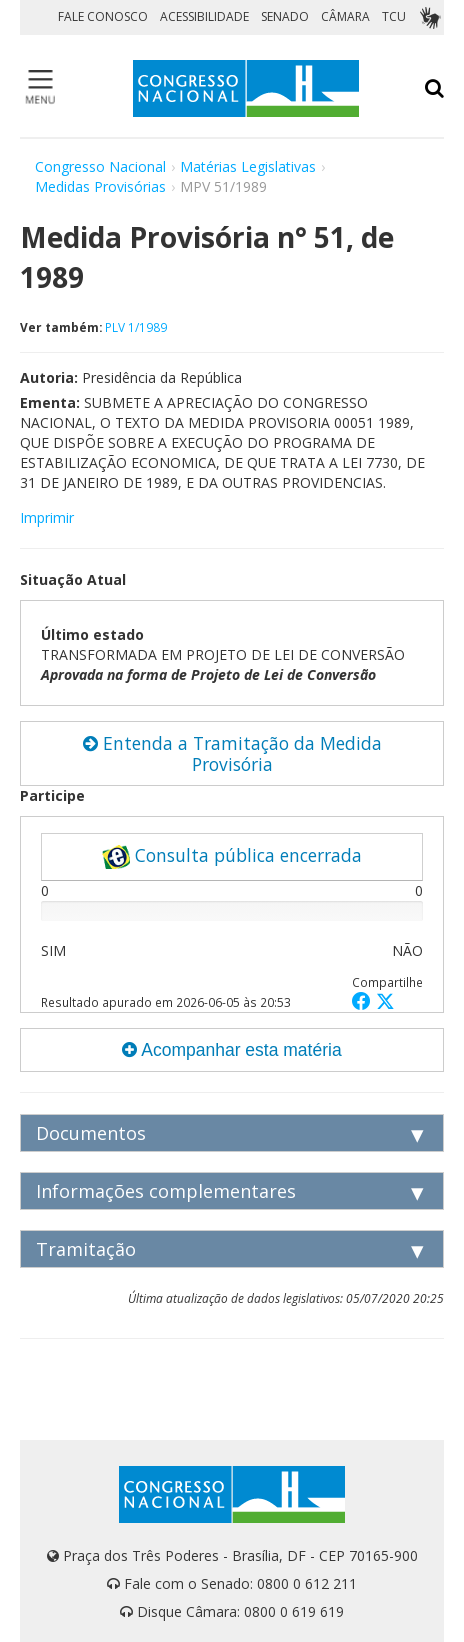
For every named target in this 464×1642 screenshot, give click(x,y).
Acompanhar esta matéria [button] (231, 1050)
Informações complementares (166, 1191)
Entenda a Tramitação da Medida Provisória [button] (232, 753)
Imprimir (47, 517)
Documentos (91, 1133)
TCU (394, 16)
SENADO (285, 16)
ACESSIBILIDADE (204, 16)
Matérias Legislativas (248, 166)
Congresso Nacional (100, 166)
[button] (364, 1000)
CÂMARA (345, 16)
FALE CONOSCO (103, 16)
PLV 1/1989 (136, 327)
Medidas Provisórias (100, 186)
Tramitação (86, 1249)
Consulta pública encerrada (232, 856)
